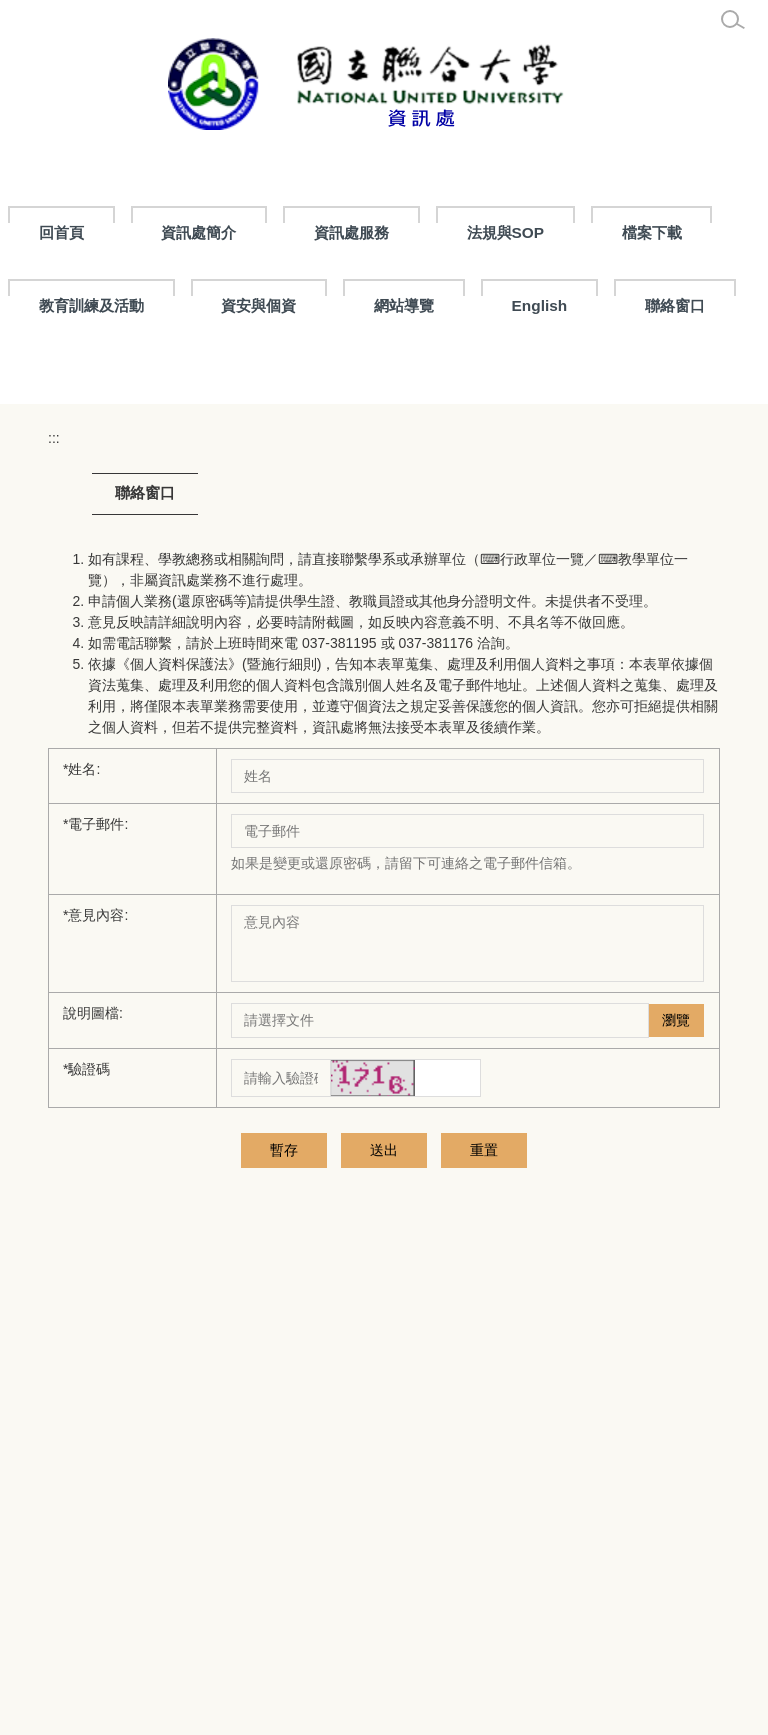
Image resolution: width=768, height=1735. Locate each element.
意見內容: (95, 1187)
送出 (334, 1422)
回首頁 (154, 232)
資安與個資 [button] (396, 305)
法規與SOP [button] (599, 232)
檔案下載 (69, 305)
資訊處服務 (444, 232)
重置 (434, 1422)
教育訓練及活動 (228, 305)
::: (46, 232)
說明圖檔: (93, 1285)
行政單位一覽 (542, 831)
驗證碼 (86, 1341)
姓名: (81, 1041)
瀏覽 (676, 1292)
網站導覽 (542, 305)
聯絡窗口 (69, 378)
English (677, 305)
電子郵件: (95, 1096)
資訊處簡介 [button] (291, 232)
